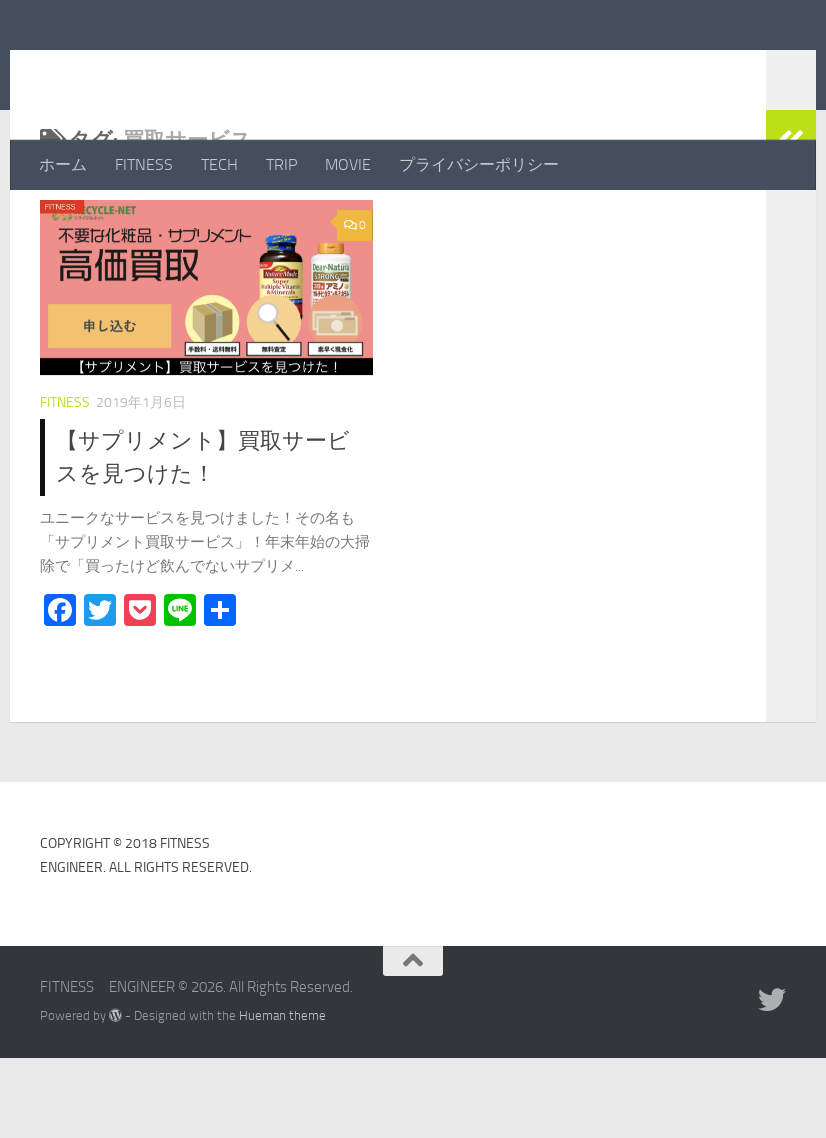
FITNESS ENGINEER (228, 69)
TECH (219, 164)
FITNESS (144, 164)
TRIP (281, 164)
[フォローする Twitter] (772, 1080)
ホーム (63, 164)
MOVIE (348, 164)
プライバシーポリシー (479, 164)
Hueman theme (282, 1095)
